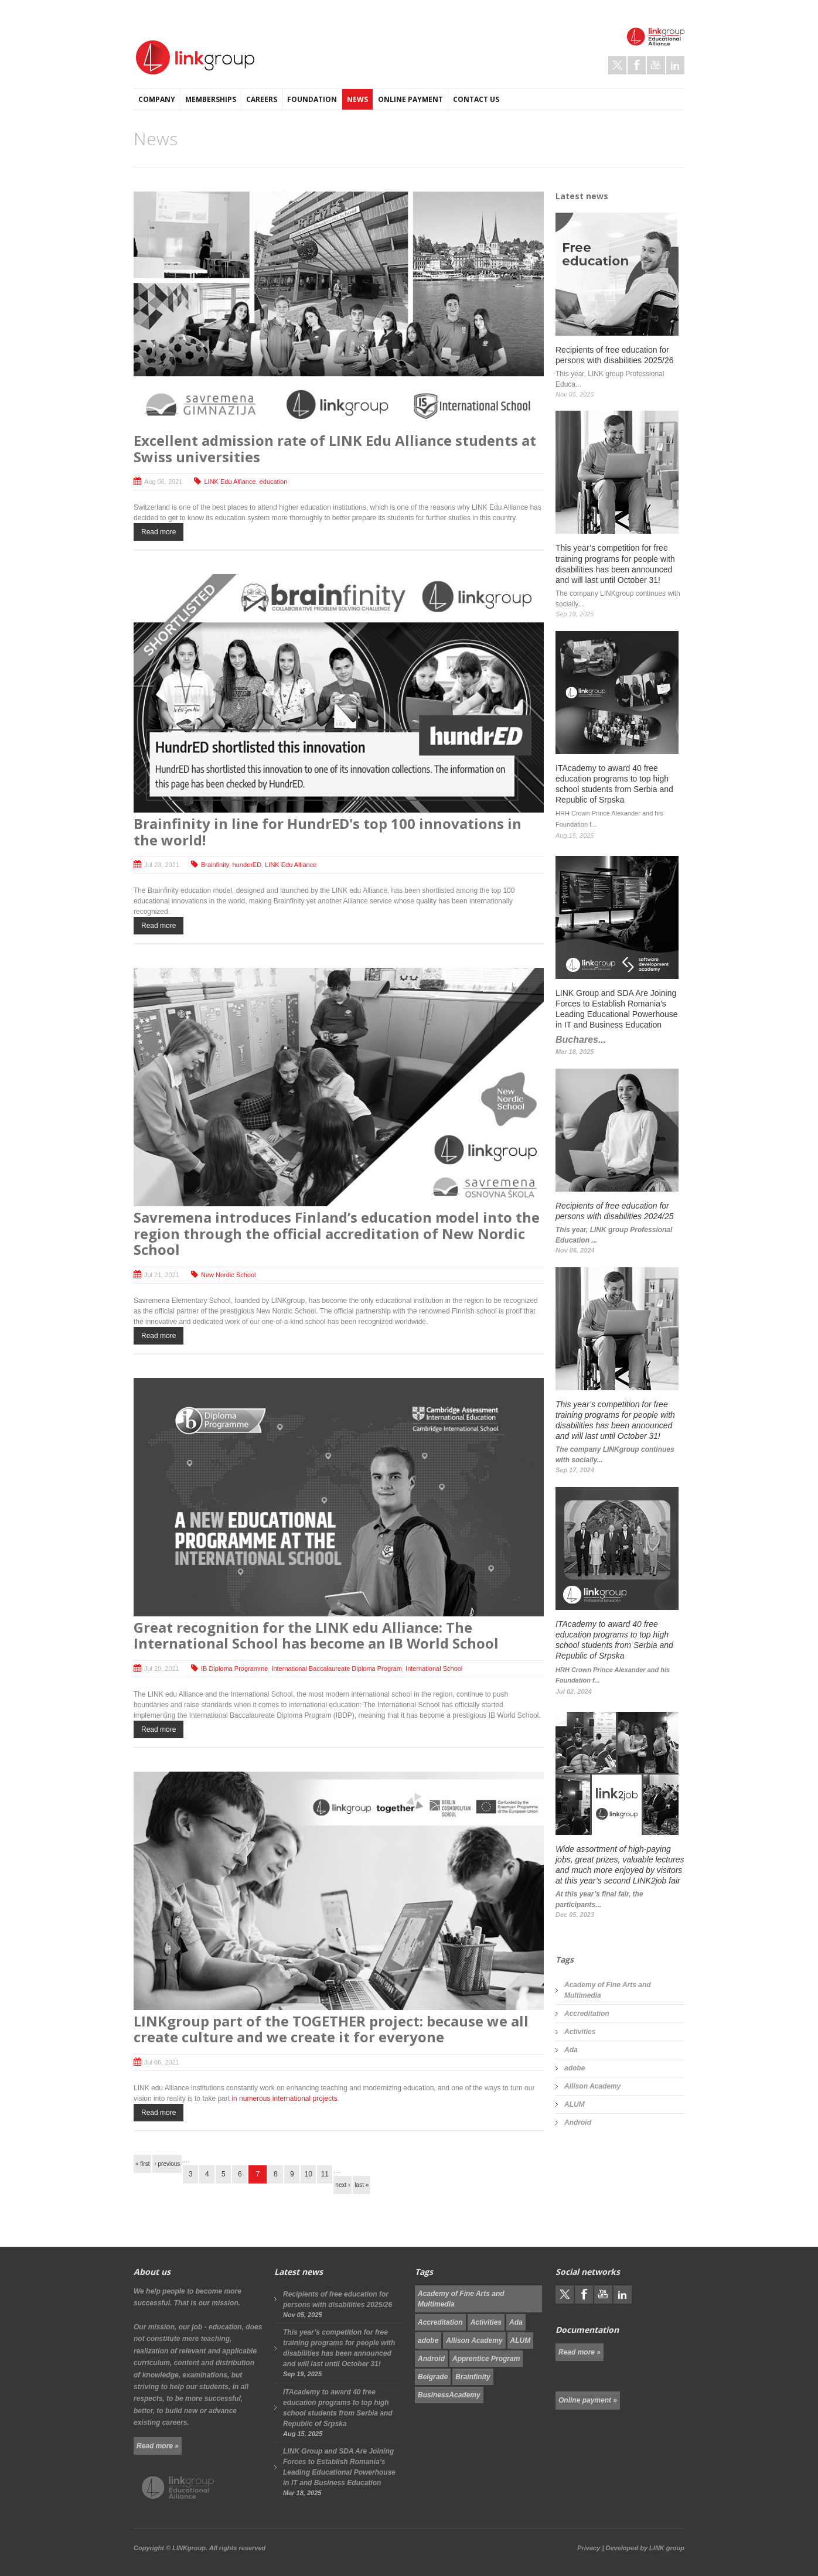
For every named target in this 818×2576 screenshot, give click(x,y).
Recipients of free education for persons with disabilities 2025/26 (337, 2299)
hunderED (247, 864)
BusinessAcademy (449, 2395)
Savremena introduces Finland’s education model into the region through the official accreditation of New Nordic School (337, 1233)
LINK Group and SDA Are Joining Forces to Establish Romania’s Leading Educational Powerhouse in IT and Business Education (339, 2467)
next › (342, 2185)
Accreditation (586, 2013)
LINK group (666, 2547)
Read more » (158, 2446)
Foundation (312, 99)
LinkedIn (675, 65)
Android (577, 2122)
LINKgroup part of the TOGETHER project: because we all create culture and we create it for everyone (331, 2029)
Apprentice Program (486, 2359)
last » (362, 2185)
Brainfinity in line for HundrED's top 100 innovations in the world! (328, 831)
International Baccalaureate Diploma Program (336, 1668)
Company (156, 99)
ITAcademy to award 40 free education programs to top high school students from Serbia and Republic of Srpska (338, 2408)
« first (142, 2164)
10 (308, 2174)
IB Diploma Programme (234, 1668)
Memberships (210, 99)
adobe (574, 2068)
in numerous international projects (284, 2098)
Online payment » (587, 2400)
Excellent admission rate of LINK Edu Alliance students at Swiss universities (335, 448)
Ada (571, 2050)
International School (433, 1668)
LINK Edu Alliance (229, 481)
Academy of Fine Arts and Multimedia (607, 1990)
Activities (579, 2032)
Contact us (476, 99)
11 (325, 2174)
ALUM (574, 2104)
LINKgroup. (189, 2547)
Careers (261, 99)
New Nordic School (228, 1274)
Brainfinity (215, 864)
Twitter (617, 65)
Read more (158, 532)
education (274, 481)
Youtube (656, 65)
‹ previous (167, 2164)
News (357, 99)
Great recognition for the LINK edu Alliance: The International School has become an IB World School (316, 1635)
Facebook (637, 65)
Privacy (588, 2547)
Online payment (410, 99)
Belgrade (433, 2377)
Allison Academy (592, 2086)
